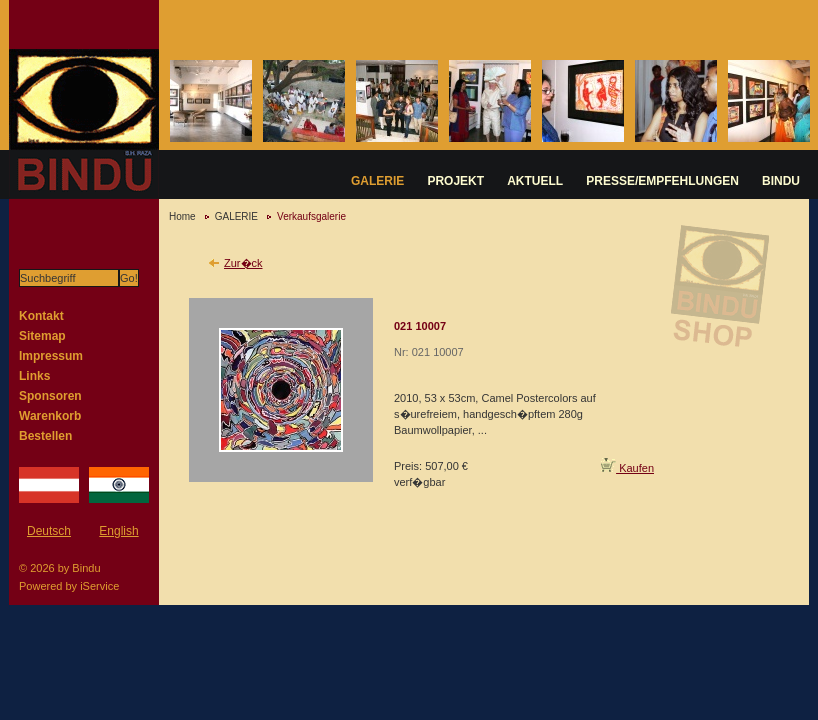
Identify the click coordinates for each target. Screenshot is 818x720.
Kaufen (627, 468)
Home (182, 216)
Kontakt (41, 316)
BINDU (781, 181)
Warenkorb (50, 416)
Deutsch (49, 531)
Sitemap (42, 336)
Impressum (51, 356)
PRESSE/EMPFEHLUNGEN (662, 181)
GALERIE (377, 181)
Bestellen (45, 436)
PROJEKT (455, 181)
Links (34, 376)
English (118, 531)
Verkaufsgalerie (311, 216)
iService (99, 586)
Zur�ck (243, 263)
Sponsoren (50, 396)
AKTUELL (535, 181)
